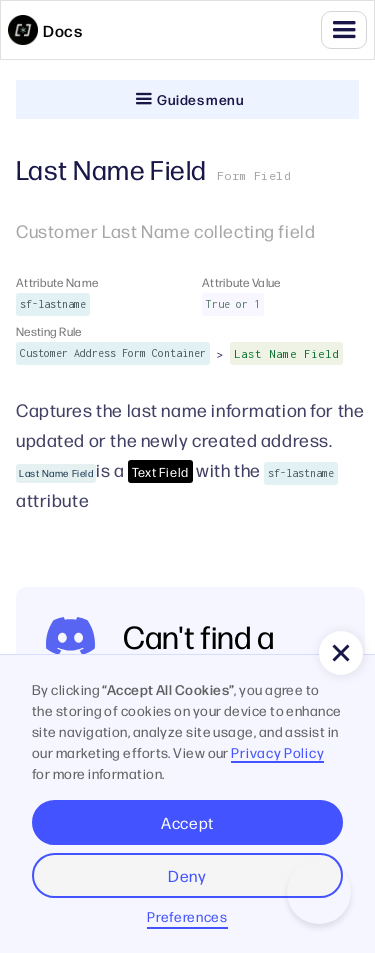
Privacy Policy (277, 752)
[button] (344, 30)
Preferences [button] (187, 916)
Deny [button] (187, 875)
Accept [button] (187, 822)
